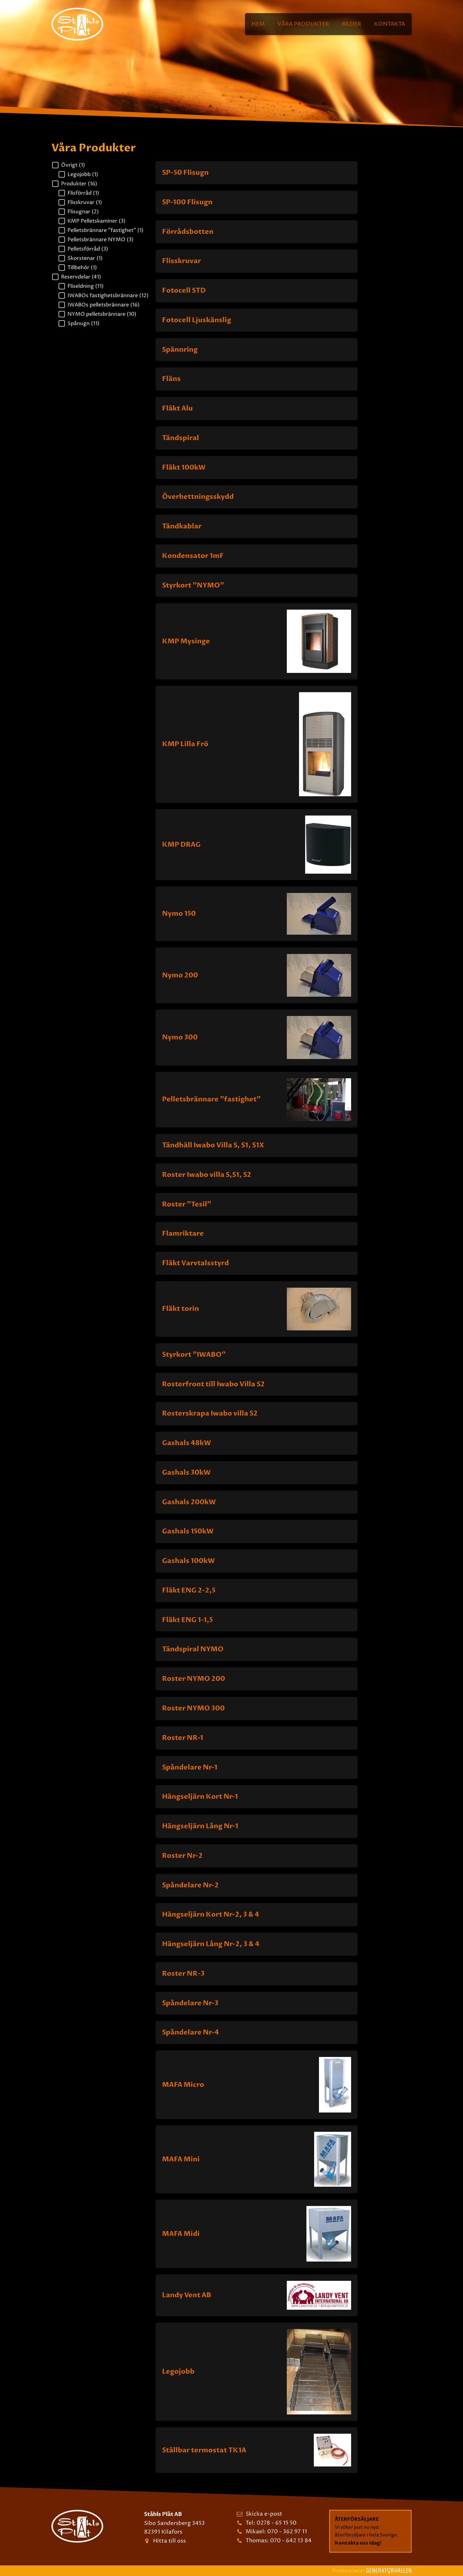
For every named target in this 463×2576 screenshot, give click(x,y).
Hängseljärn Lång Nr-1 (200, 1826)
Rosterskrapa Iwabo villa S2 (210, 1413)
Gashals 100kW (188, 1561)
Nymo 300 (180, 1037)
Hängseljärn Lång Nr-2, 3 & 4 (210, 1944)
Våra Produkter (303, 24)
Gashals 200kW (189, 1502)
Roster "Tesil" (186, 1204)
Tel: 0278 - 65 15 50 (271, 2523)
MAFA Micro (183, 2084)
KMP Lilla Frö (185, 744)
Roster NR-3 (183, 1973)
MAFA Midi (181, 2233)
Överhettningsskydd (198, 496)
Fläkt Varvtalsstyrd (195, 1263)
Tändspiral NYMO (192, 1649)
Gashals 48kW (186, 1443)
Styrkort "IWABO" (194, 1354)
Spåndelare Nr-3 (190, 2003)
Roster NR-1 (182, 1737)
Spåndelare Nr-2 (190, 1885)
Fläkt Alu (177, 408)
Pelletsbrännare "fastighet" (211, 1099)
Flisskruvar (181, 261)
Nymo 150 (179, 913)
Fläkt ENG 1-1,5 (187, 1620)
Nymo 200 (180, 975)
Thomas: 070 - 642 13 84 (279, 2541)
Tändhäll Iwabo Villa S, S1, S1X (213, 1145)
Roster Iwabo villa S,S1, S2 (206, 1174)
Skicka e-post (264, 2514)
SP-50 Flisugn (185, 172)
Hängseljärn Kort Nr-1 (200, 1796)
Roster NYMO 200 (193, 1678)
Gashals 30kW (186, 1472)
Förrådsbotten (187, 231)
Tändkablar (182, 526)
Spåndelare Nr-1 (189, 1767)
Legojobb (178, 2371)
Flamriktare (183, 1233)
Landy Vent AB (186, 2295)
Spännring (180, 349)
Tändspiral (180, 438)
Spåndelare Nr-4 (190, 2032)
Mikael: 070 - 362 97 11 (276, 2532)
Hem (258, 24)
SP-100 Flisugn (187, 202)
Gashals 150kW (187, 1531)
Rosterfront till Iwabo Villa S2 (213, 1384)
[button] (100, 165)
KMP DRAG (181, 844)
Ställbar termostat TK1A (204, 2450)
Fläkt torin (180, 1308)
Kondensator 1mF (193, 555)
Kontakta (389, 24)
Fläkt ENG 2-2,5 (188, 1590)
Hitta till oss (169, 2541)
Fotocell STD (184, 290)
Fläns (171, 379)
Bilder (351, 24)
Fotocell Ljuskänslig (196, 320)
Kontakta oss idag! (358, 2543)
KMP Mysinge (186, 641)
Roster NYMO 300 (193, 1708)
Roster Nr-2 (182, 1855)
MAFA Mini (181, 2159)
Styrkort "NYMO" (193, 585)
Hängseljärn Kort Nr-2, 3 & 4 (210, 1914)
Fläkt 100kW (183, 467)
